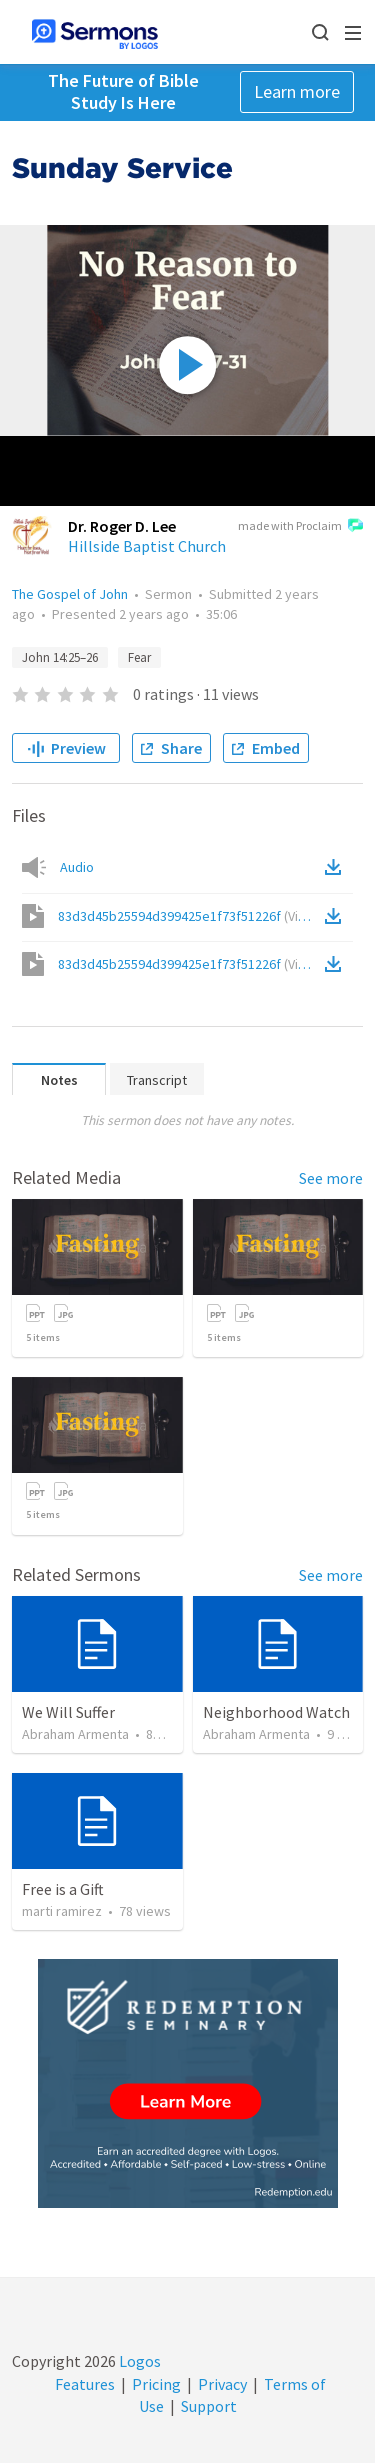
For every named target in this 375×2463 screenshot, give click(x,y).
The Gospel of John (70, 594)
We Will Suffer (68, 1712)
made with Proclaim (300, 527)
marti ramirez (62, 1911)
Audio (77, 867)
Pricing (156, 2384)
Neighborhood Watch (276, 1712)
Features (85, 2384)
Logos (138, 2361)
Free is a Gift (63, 1889)
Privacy (222, 2384)
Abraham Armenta (75, 1734)
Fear (139, 657)
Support (209, 2406)
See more (331, 1178)
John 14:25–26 (60, 657)
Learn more (297, 91)
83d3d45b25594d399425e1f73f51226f (189, 916)
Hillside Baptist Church (147, 546)
